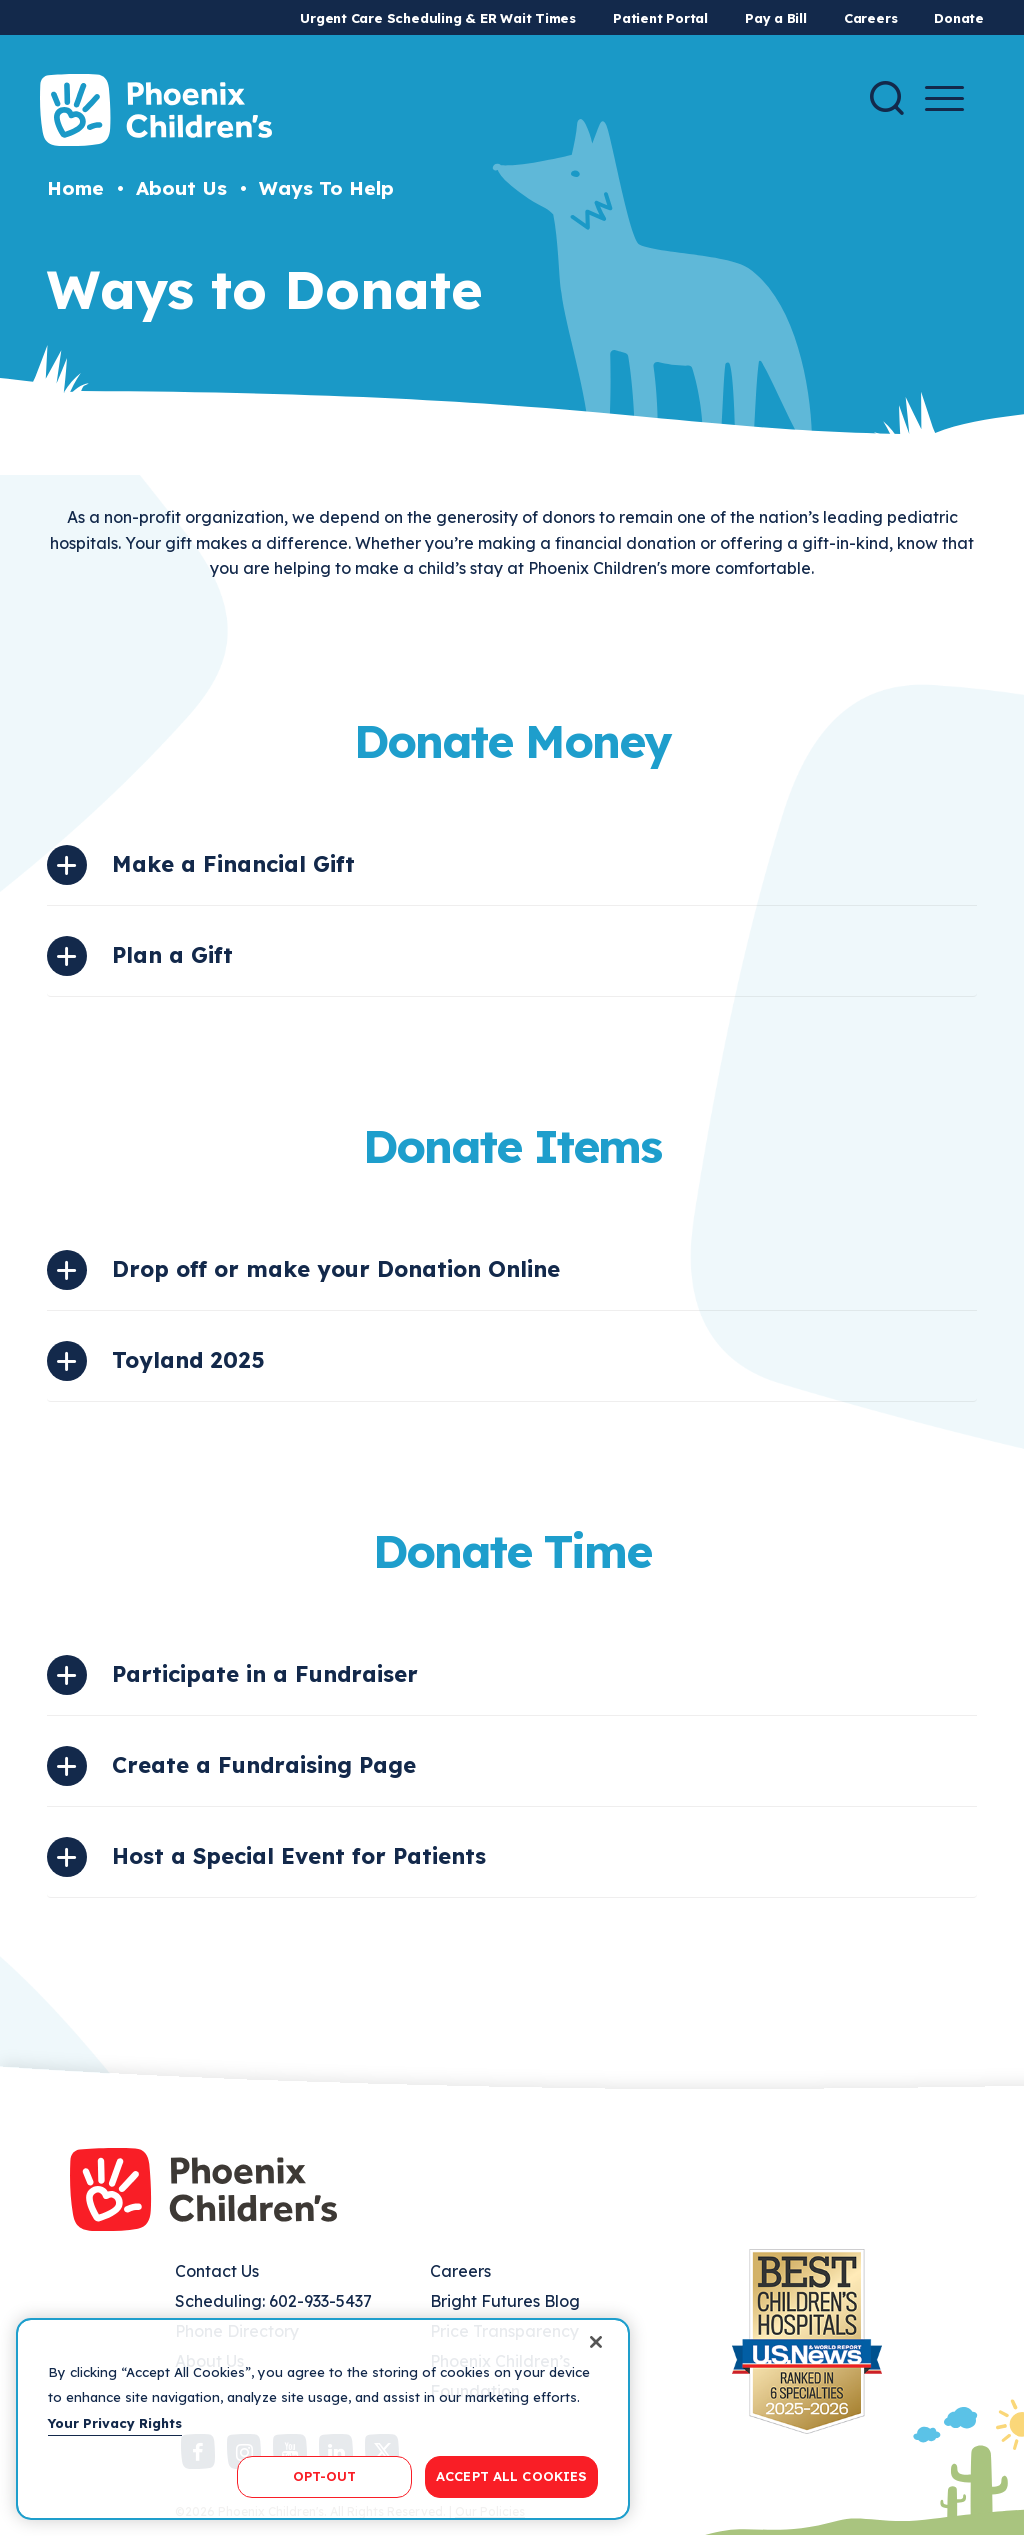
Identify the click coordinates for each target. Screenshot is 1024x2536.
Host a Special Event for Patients (299, 1856)
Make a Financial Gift (233, 864)
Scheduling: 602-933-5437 (273, 2301)
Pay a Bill (776, 18)
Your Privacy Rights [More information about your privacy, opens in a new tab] (115, 2423)
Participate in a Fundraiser (265, 1674)
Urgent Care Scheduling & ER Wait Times (438, 18)
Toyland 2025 (188, 1360)
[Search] (887, 98)
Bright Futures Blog (505, 2301)
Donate (959, 18)
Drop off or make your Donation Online (336, 1269)
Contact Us (217, 2271)
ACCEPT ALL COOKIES (511, 2476)
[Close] (596, 2342)
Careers (870, 18)
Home (75, 188)
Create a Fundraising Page (264, 1765)
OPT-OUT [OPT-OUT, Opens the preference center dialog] (325, 2476)
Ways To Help (326, 188)
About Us (181, 188)
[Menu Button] (944, 98)
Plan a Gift (172, 955)
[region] (323, 2419)
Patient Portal (660, 18)
